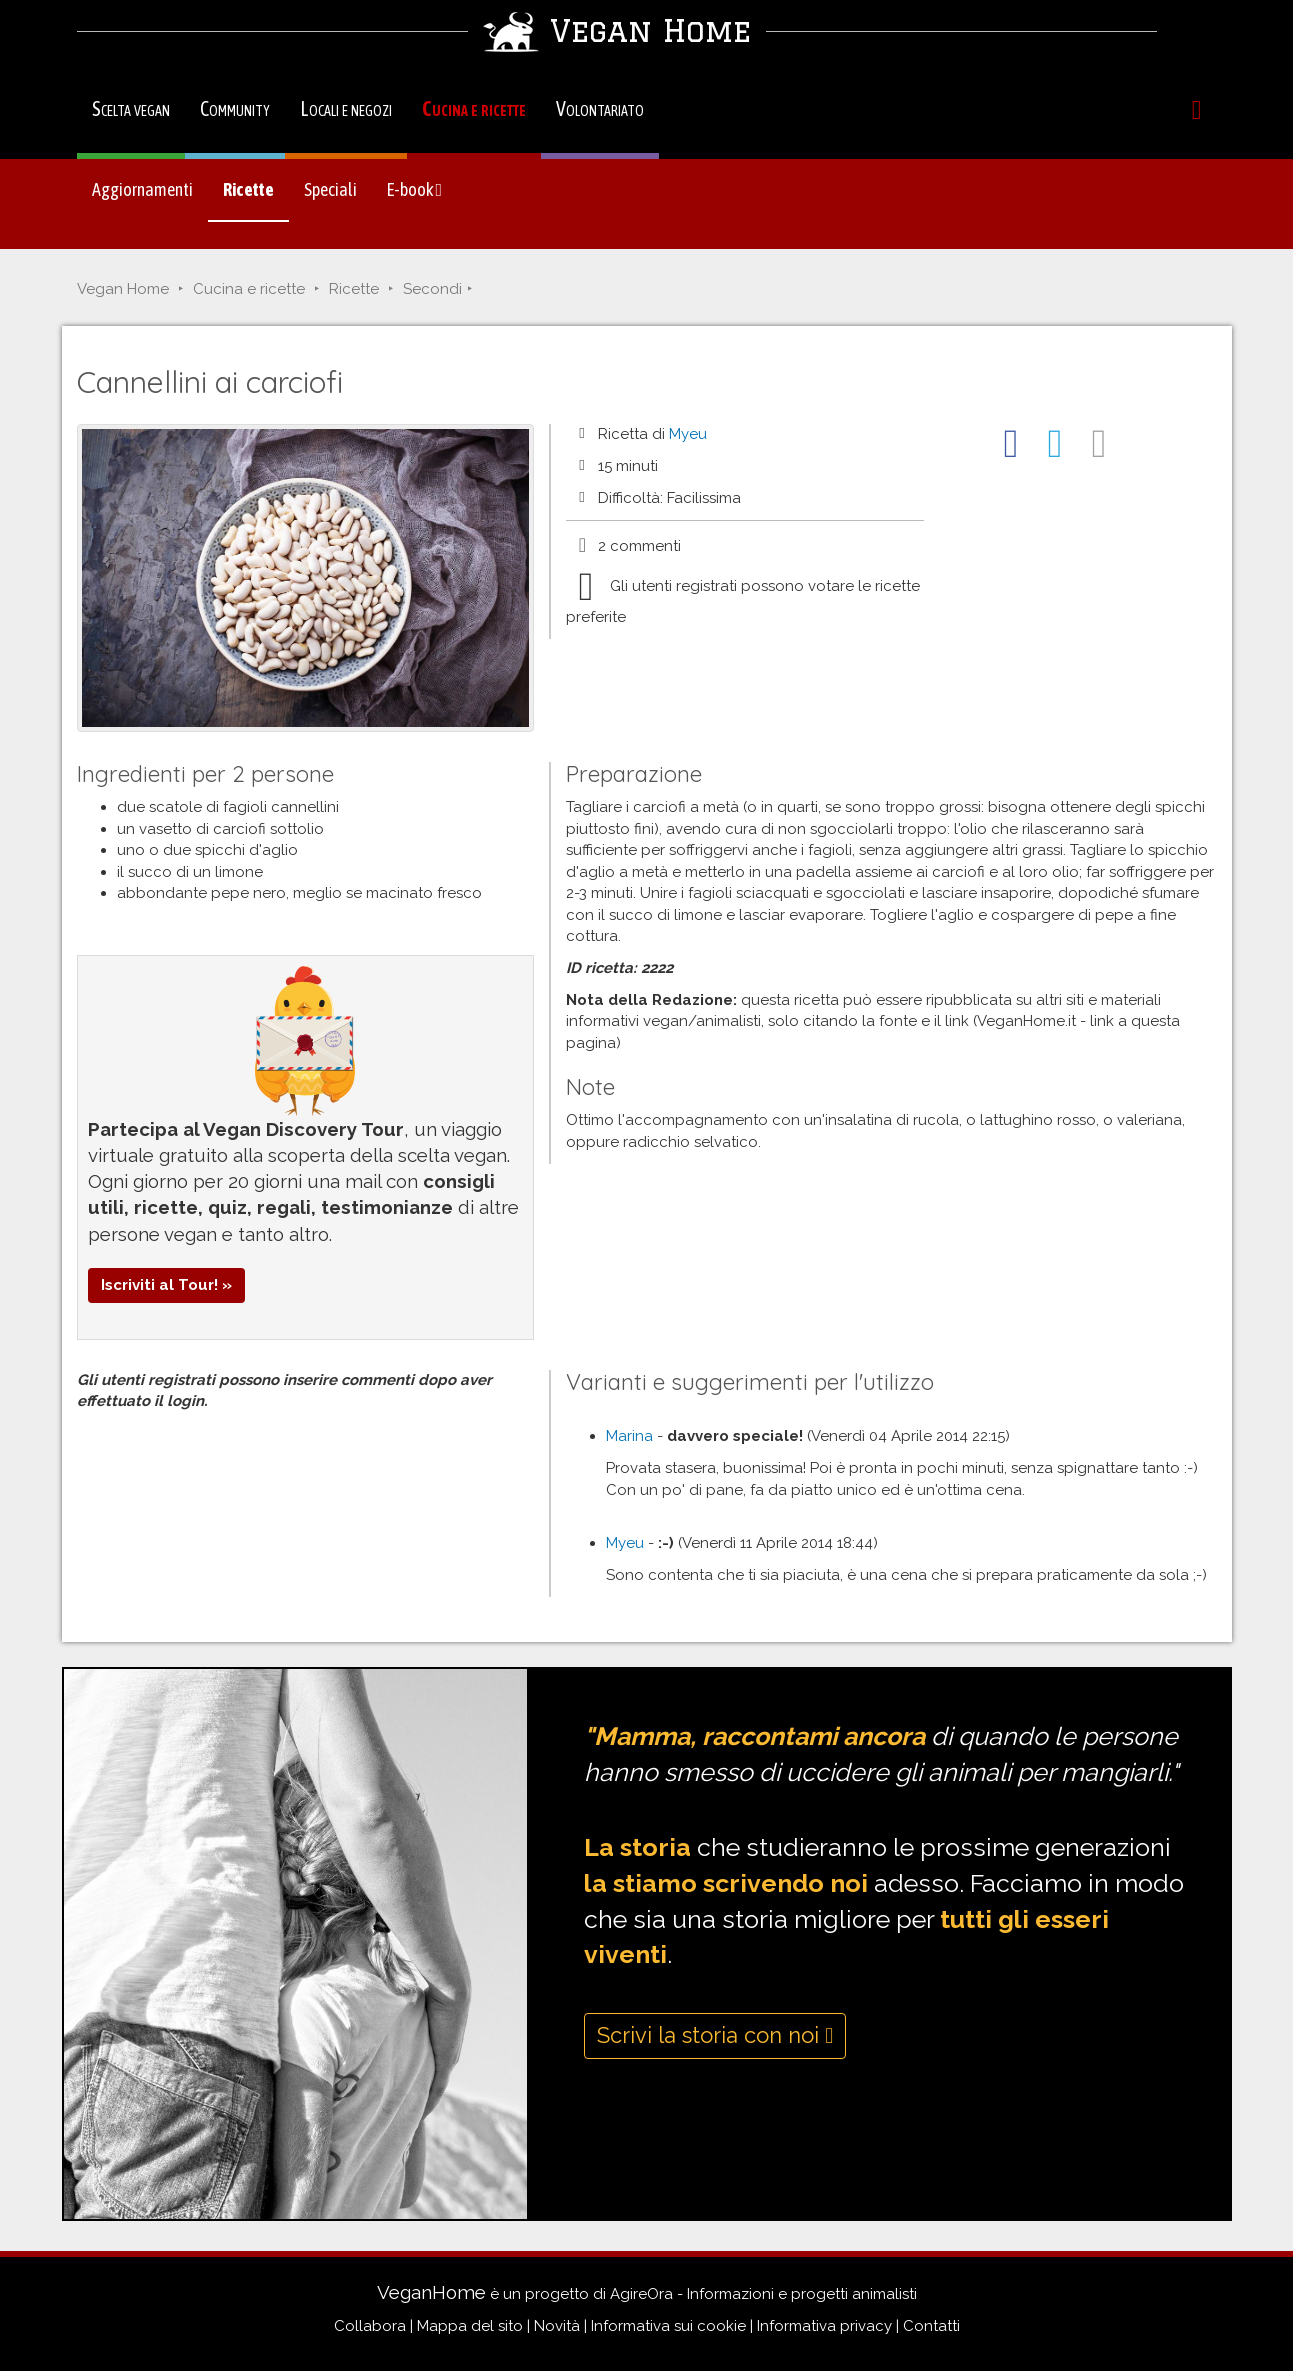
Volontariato (600, 108)
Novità (557, 2326)
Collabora (370, 2326)
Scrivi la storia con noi (715, 2035)
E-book (415, 189)
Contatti (931, 2326)
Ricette (248, 189)
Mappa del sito (470, 2326)
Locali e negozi (346, 108)
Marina (629, 1436)
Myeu (688, 434)
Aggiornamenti (142, 189)
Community (235, 108)
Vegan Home (123, 289)
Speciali (330, 189)
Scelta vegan (131, 108)
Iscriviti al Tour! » (166, 1285)
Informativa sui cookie (668, 2326)
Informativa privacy (824, 2326)
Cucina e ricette (474, 108)
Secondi (432, 289)
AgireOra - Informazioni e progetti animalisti (763, 2294)
